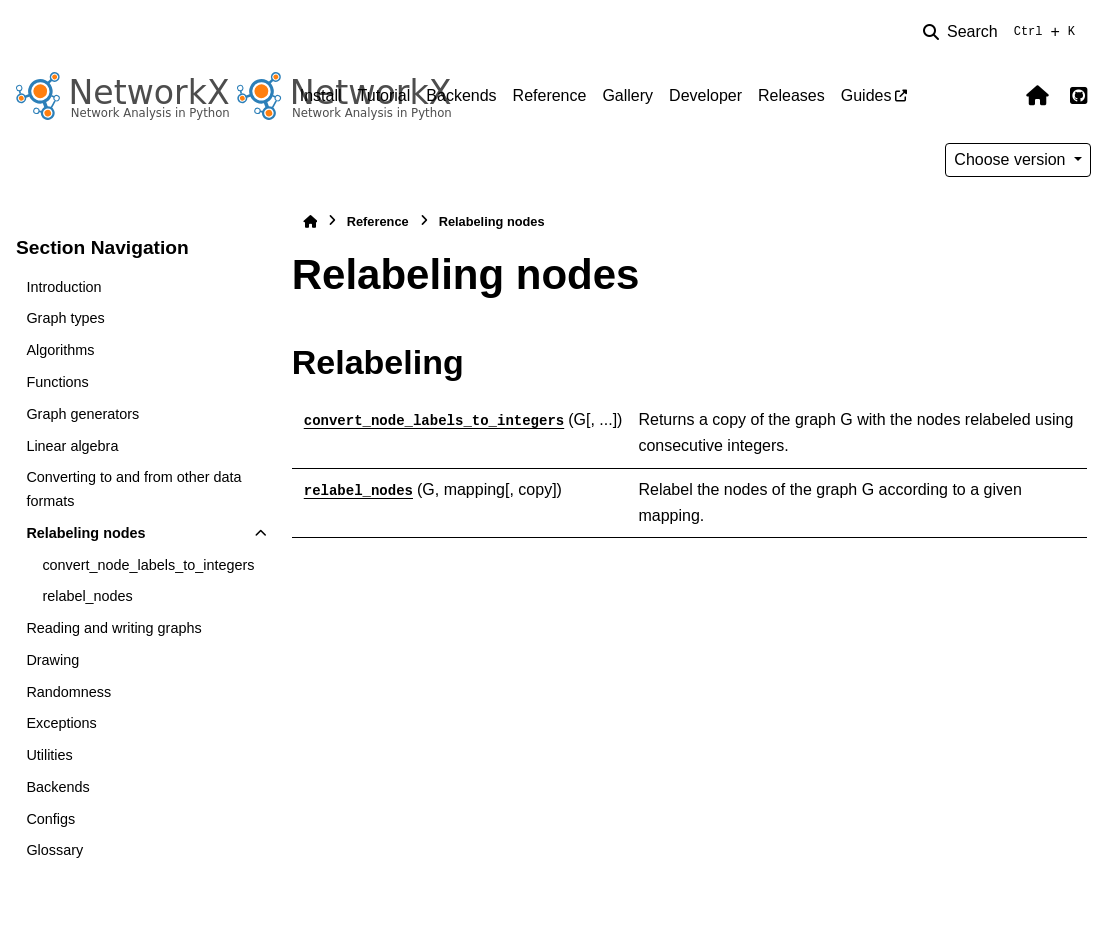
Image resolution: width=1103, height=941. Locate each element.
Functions (57, 382)
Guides (866, 95)
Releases (791, 95)
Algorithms (60, 350)
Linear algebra (72, 446)
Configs (50, 819)
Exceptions (61, 723)
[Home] (310, 221)
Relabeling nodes (85, 533)
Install (321, 95)
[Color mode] (995, 96)
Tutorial (384, 95)
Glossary (54, 850)
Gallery (627, 95)
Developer (705, 95)
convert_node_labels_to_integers (148, 565)
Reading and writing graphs (113, 628)
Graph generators (82, 414)
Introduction (63, 287)
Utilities (49, 755)
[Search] (1003, 32)
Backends (461, 95)
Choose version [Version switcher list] (1012, 159)
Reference (550, 95)
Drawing (52, 660)
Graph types (65, 318)
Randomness (68, 692)
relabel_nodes (87, 596)
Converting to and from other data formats (133, 489)
